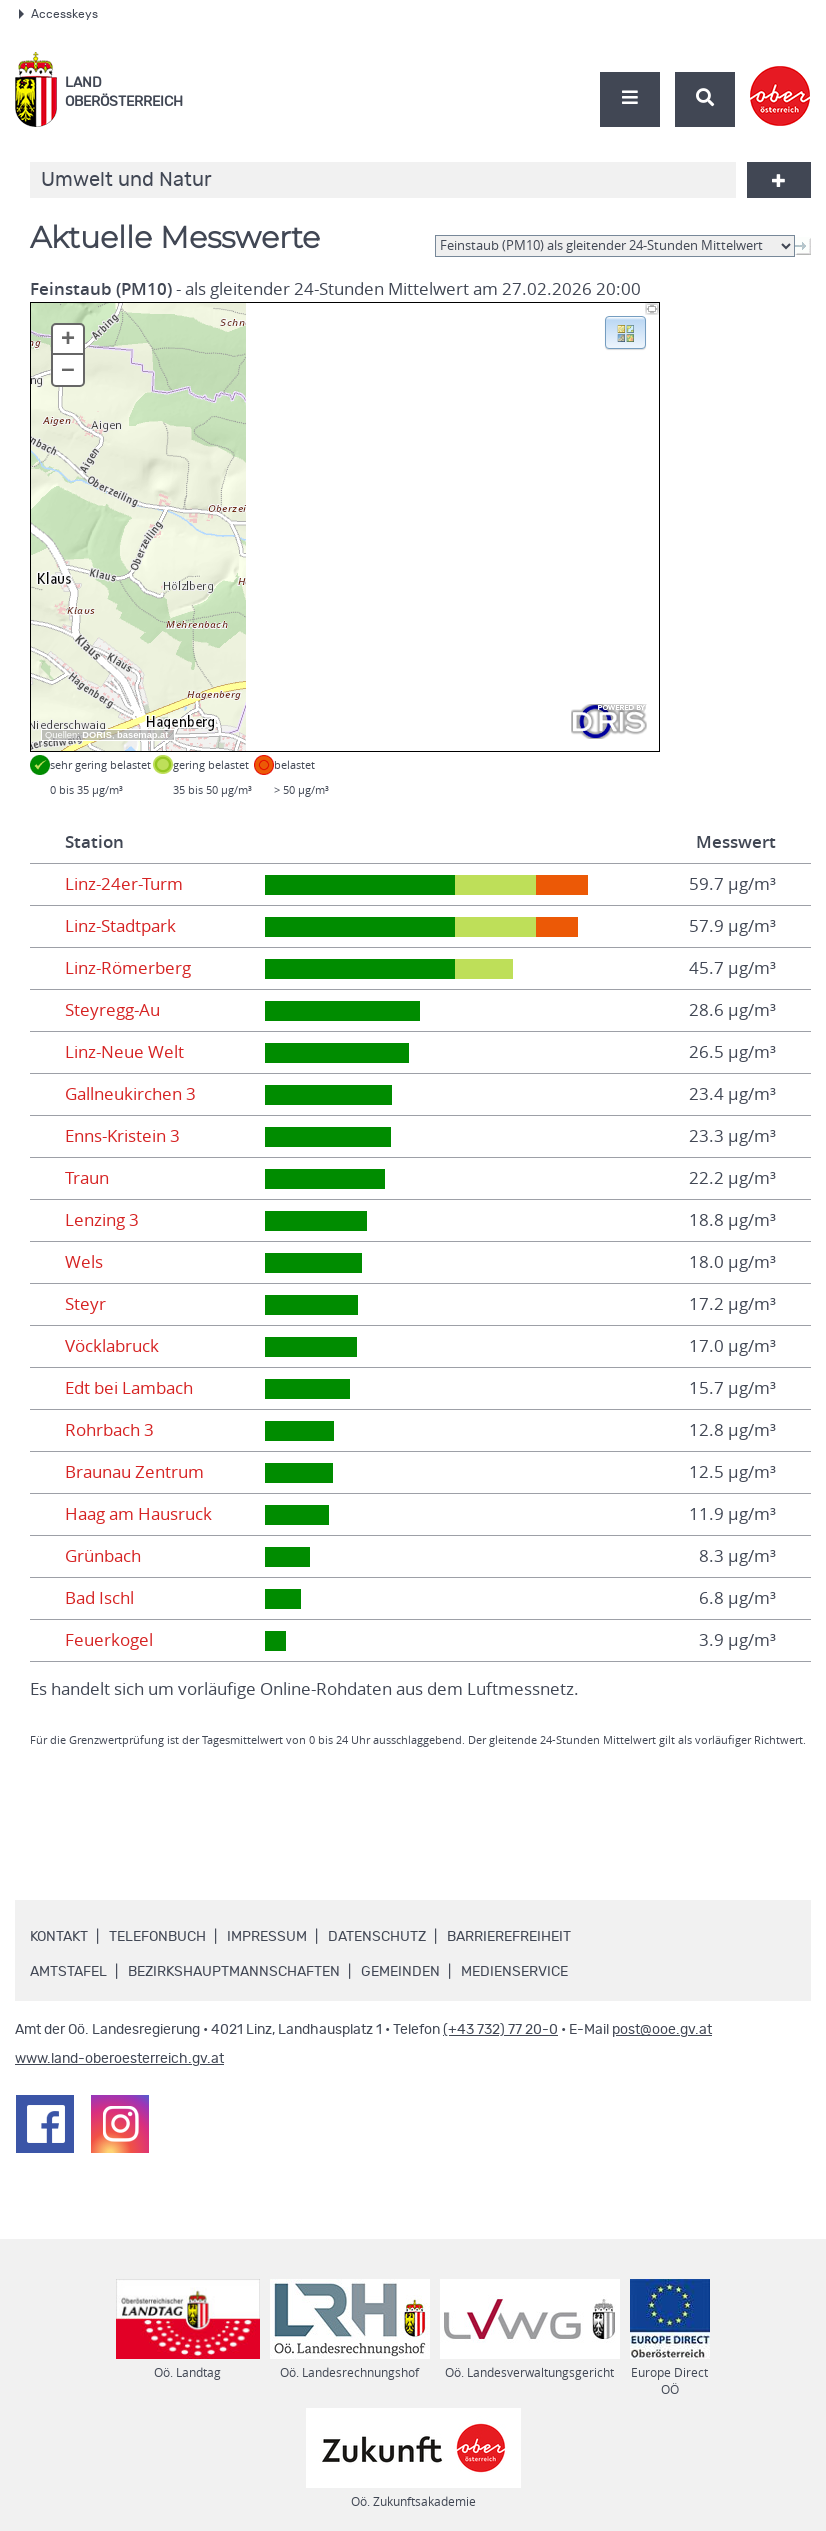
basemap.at (142, 735)
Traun (87, 1178)
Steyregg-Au (112, 1010)
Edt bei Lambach (129, 1388)
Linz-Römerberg (128, 968)
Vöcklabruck (112, 1346)
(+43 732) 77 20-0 (500, 2030)
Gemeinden (400, 1972)
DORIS (97, 735)
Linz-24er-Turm (124, 884)
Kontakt (59, 1937)
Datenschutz (377, 1937)
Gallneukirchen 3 (130, 1094)
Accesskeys (58, 14)
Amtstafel (68, 1972)
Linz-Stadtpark (120, 926)
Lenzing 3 (102, 1220)
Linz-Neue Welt (124, 1052)
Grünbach (103, 1556)
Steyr (85, 1304)
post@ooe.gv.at (662, 2030)
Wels (84, 1262)
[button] (625, 331)
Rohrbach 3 (109, 1430)
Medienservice (514, 1972)
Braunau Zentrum (134, 1472)
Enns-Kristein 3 (122, 1136)
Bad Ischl (99, 1598)
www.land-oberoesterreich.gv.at (119, 2059)
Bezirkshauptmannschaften (234, 1972)
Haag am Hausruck (138, 1514)
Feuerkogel (109, 1640)
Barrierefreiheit (509, 1937)
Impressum (267, 1937)
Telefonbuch (157, 1937)
